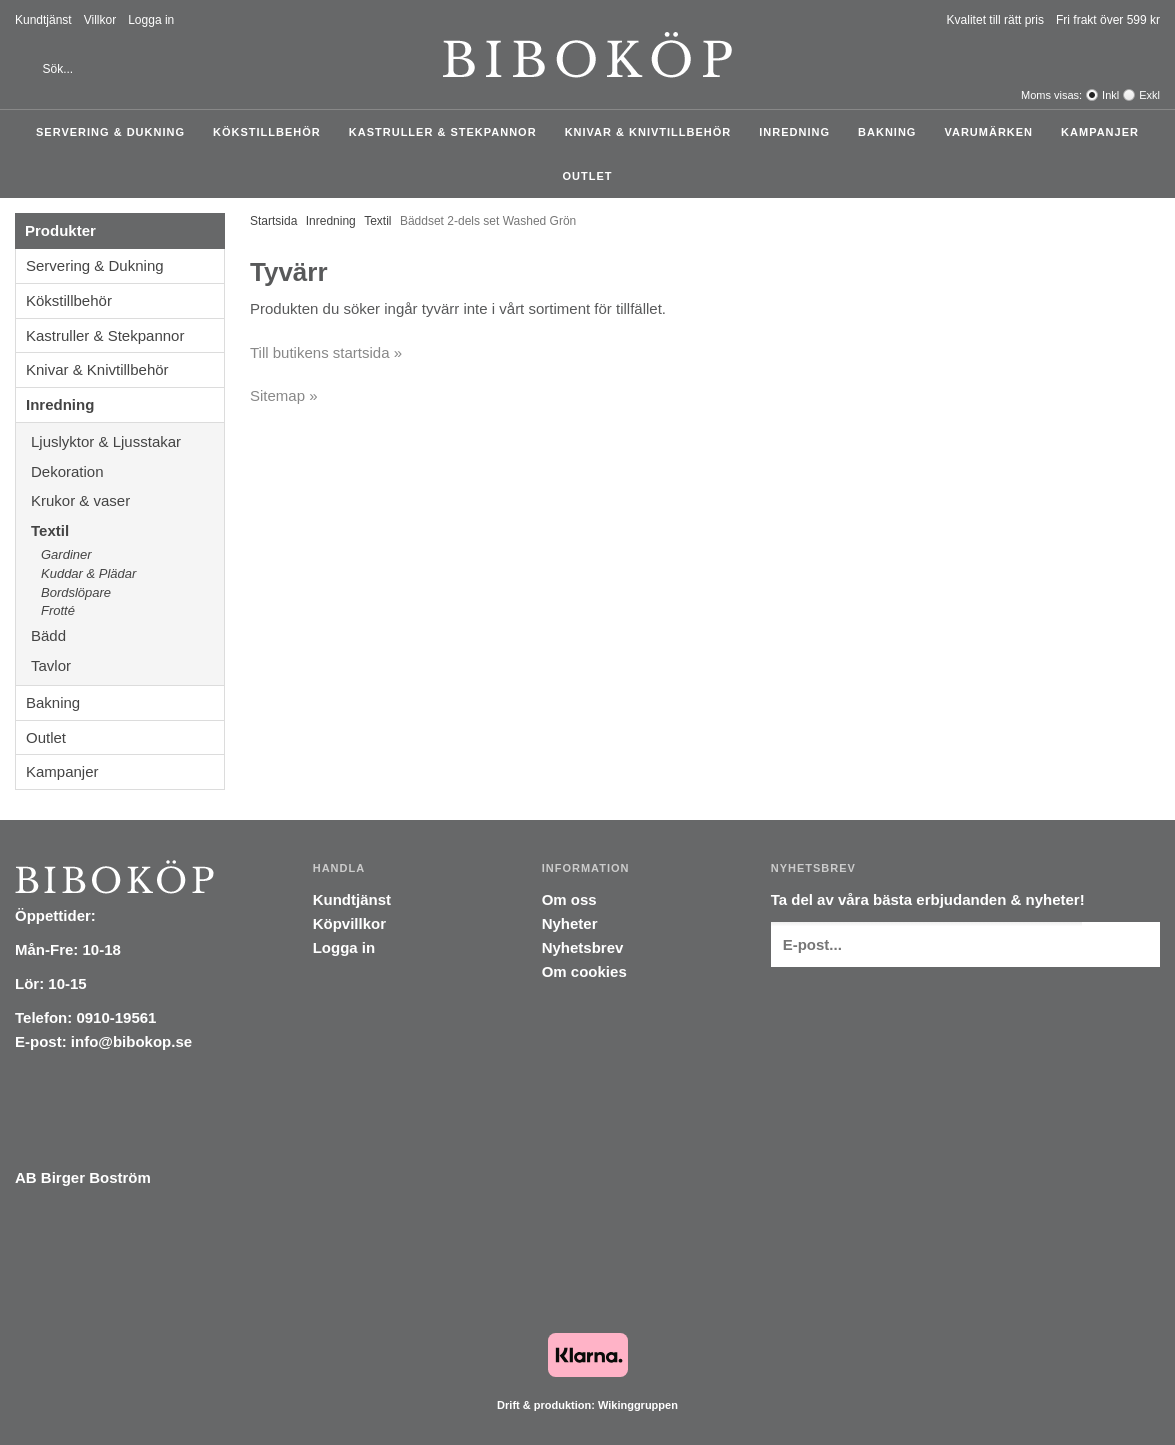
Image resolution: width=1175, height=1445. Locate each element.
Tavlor (51, 665)
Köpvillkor (349, 923)
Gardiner (66, 554)
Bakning (892, 132)
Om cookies (584, 971)
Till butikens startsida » (326, 352)
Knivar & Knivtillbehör (653, 132)
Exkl (1149, 95)
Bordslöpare (76, 592)
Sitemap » (284, 395)
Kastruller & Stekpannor (448, 132)
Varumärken (993, 132)
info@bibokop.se (131, 1041)
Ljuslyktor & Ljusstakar (127, 441)
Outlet (588, 176)
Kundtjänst (43, 20)
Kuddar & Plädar (132, 574)
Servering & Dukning (115, 132)
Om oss (569, 899)
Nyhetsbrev (583, 947)
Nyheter (570, 923)
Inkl (1110, 95)
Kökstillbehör (272, 132)
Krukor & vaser (127, 500)
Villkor (100, 20)
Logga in (151, 20)
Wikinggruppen (638, 1405)
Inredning (799, 132)
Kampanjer (1100, 132)
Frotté (58, 610)
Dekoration (127, 471)
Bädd (127, 635)
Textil (127, 530)
